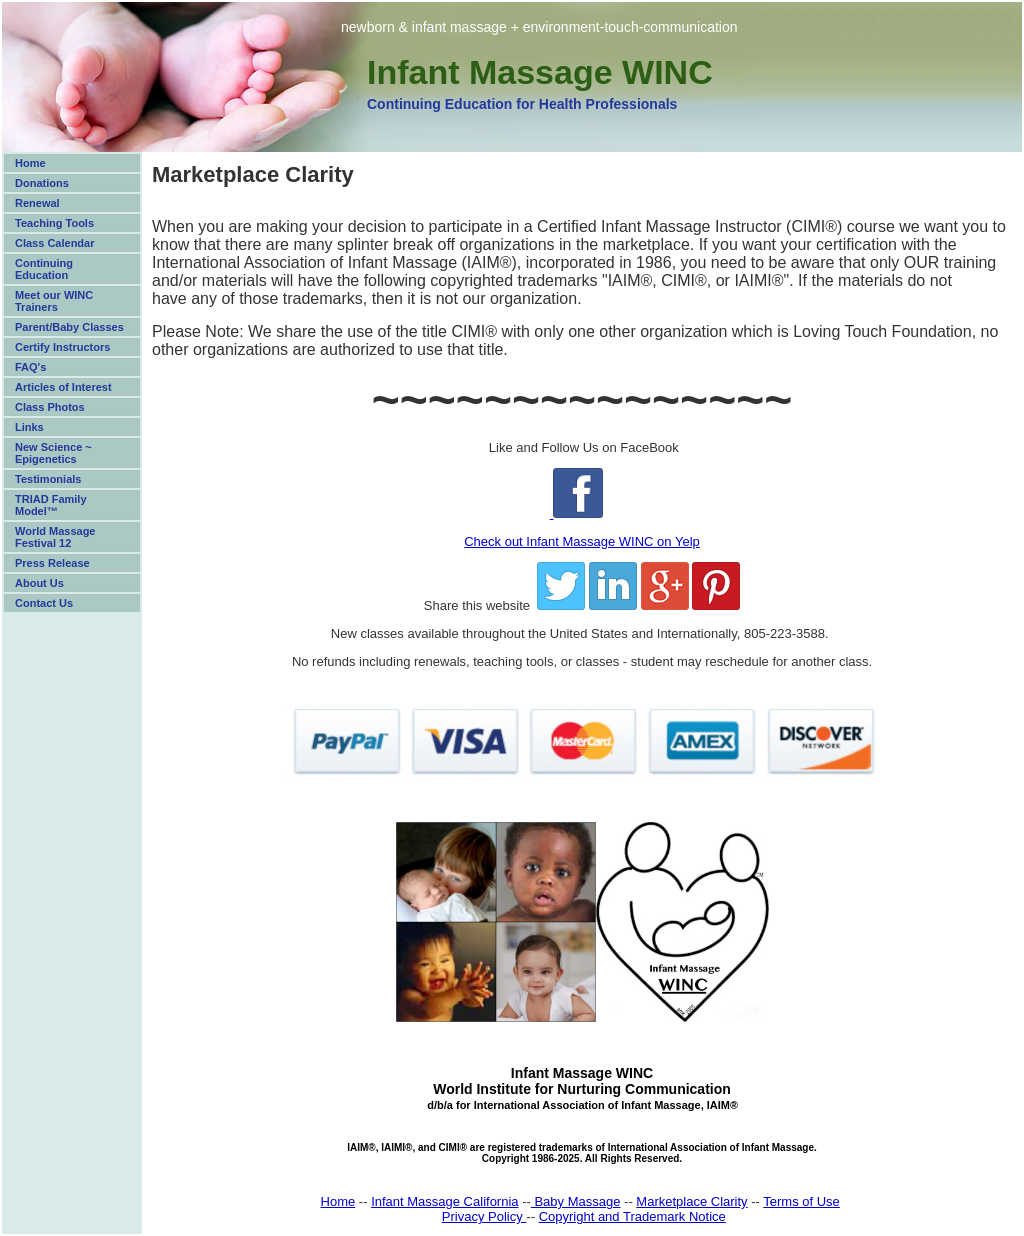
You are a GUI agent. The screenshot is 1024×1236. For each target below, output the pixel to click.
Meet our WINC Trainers (54, 301)
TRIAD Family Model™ (51, 505)
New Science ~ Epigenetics (53, 453)
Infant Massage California (444, 1201)
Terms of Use (801, 1201)
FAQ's (30, 367)
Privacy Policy (484, 1216)
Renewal (37, 203)
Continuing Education (44, 269)
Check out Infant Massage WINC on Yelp (582, 541)
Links (29, 427)
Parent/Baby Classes (69, 327)
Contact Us (44, 603)
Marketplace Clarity (691, 1201)
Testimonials (48, 479)
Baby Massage (576, 1201)
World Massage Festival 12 (55, 537)
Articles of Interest (63, 387)
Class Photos (50, 407)
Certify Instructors (62, 347)
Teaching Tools (54, 223)
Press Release (52, 563)
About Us (39, 583)
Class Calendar (54, 243)
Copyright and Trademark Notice (632, 1216)
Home (30, 163)
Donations (42, 183)
